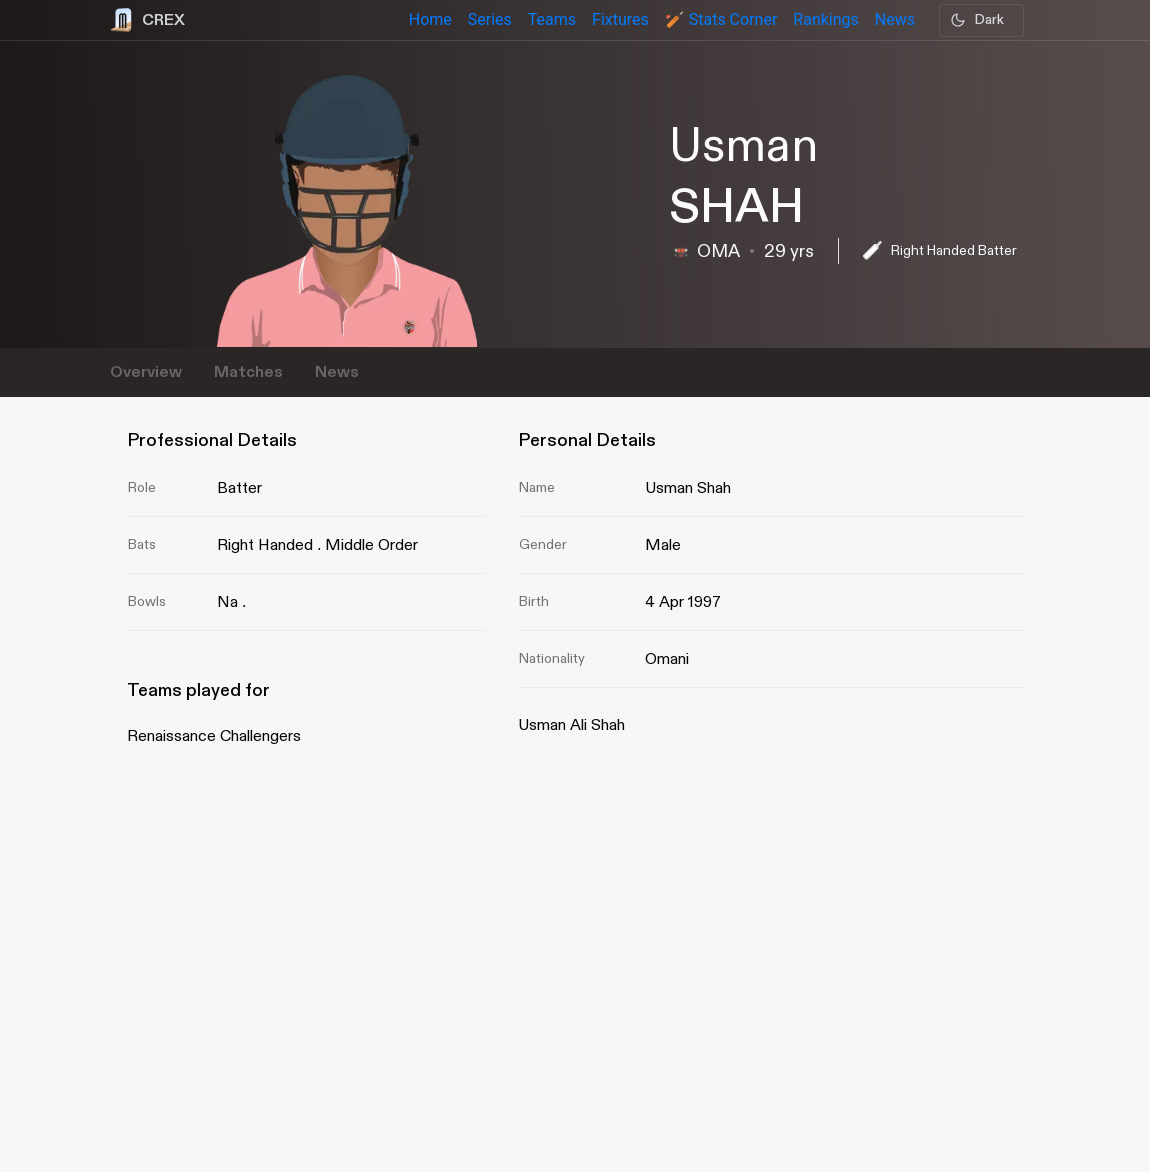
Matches (248, 372)
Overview (146, 372)
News (337, 372)
